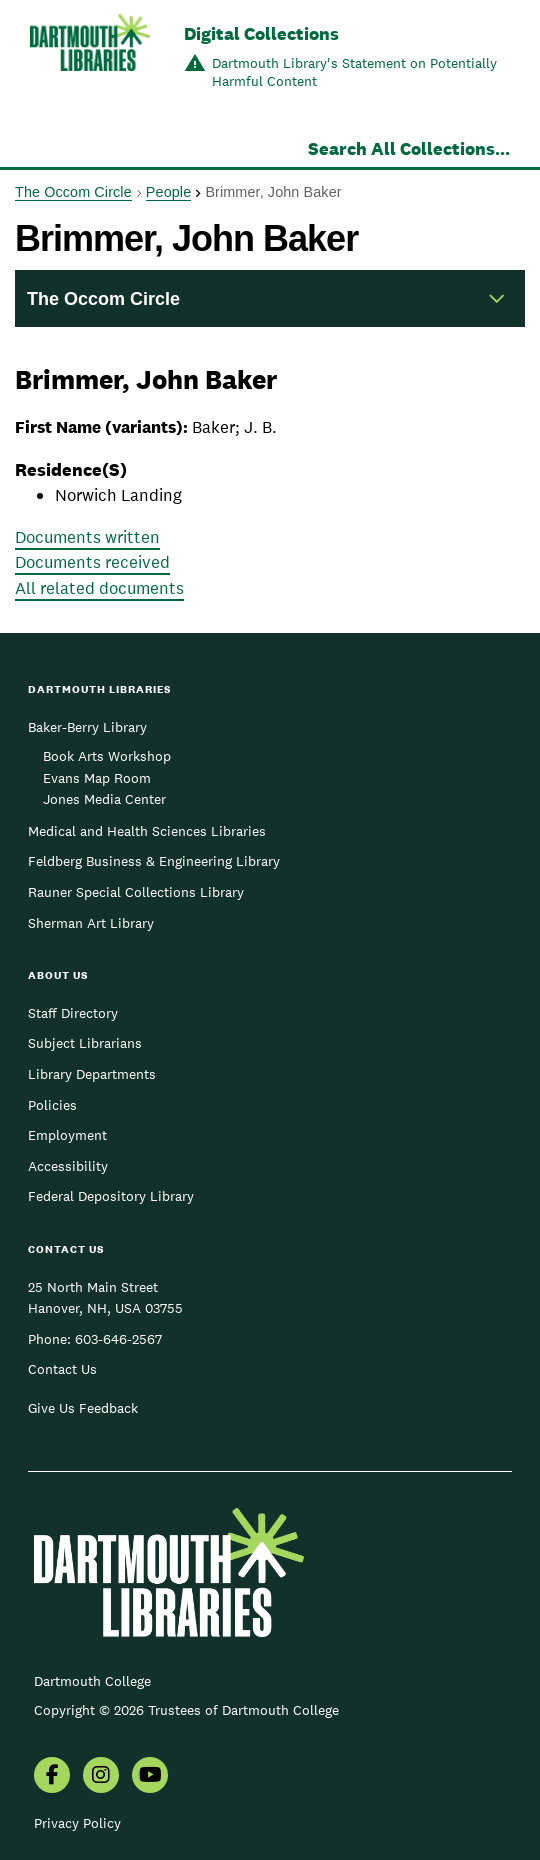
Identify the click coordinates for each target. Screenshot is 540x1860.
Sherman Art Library (91, 923)
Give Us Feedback (83, 1408)
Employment (67, 1135)
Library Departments (92, 1074)
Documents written (87, 537)
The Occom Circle (73, 192)
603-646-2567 (118, 1339)
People (168, 192)
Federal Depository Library (111, 1196)
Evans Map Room (97, 778)
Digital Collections (261, 33)
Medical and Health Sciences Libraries (147, 831)
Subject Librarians (85, 1043)
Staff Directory (73, 1013)
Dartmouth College (92, 1681)
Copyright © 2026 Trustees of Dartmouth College (186, 1710)
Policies (52, 1105)
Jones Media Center (104, 799)
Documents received (92, 562)
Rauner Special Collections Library (136, 892)
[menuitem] (52, 1777)
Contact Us (62, 1369)
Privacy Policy (77, 1823)
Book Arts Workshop (107, 756)
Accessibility (68, 1166)
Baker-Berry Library (87, 727)
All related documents (99, 588)
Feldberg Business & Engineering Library (154, 861)
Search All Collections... (409, 148)
